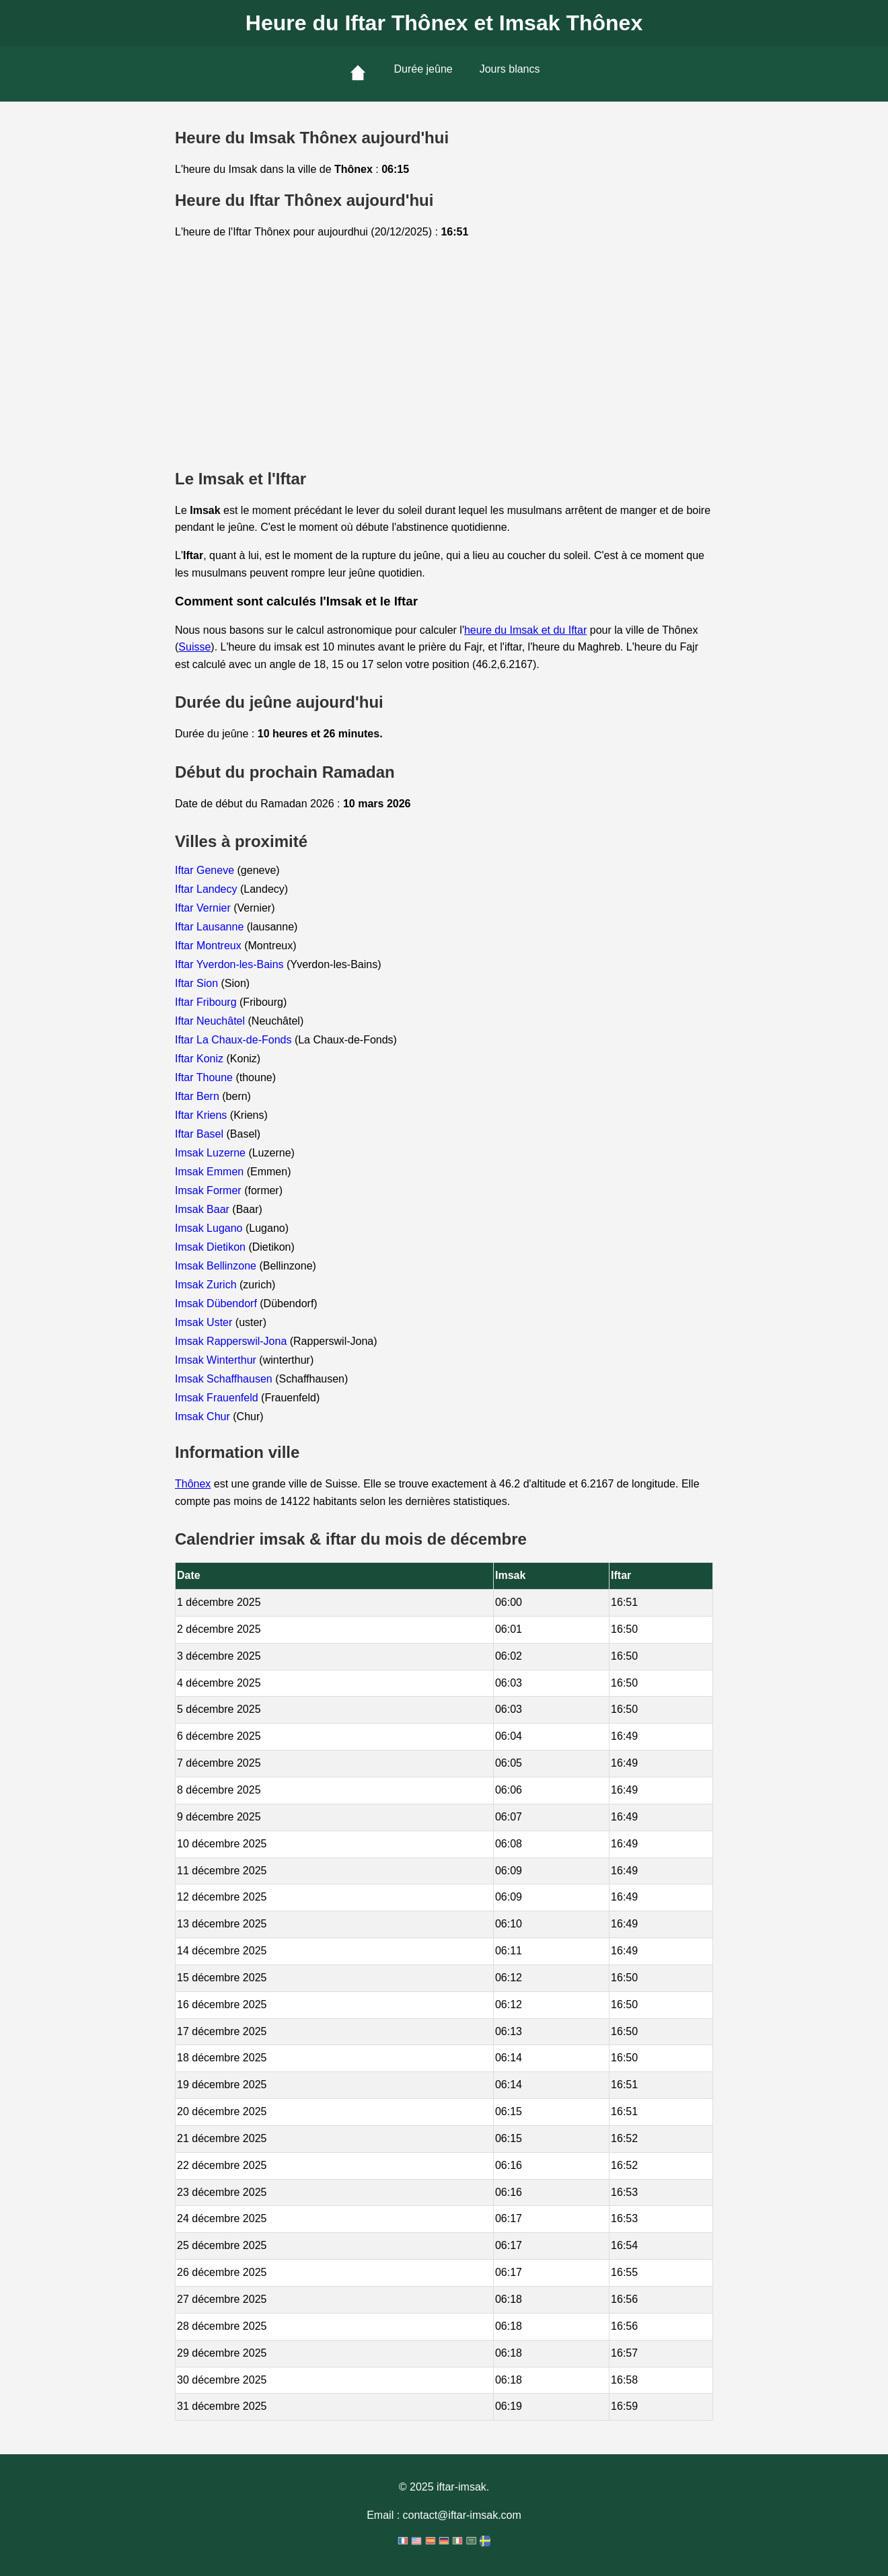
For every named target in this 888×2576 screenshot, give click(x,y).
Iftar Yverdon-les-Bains (231, 964)
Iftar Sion (198, 983)
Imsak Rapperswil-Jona (232, 1341)
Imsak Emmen (211, 1171)
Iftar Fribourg (207, 1002)
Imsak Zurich (207, 1284)
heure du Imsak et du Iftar (525, 630)
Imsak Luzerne (211, 1152)
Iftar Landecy (207, 889)
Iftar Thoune (205, 1077)
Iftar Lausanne (211, 926)
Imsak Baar (203, 1209)
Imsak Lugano (210, 1228)
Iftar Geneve (206, 870)
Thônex (193, 1483)
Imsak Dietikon (211, 1247)
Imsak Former (209, 1190)
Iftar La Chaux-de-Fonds (235, 1039)
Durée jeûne (423, 69)
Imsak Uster (205, 1322)
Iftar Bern (198, 1096)
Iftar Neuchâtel (211, 1021)
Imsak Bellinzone (217, 1266)
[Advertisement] (444, 355)
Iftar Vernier (204, 908)
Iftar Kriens (202, 1115)
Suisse (194, 647)
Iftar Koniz (200, 1058)
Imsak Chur (204, 1416)
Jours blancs (510, 69)
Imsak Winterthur (217, 1360)
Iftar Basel (200, 1134)
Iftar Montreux (209, 945)
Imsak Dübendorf (217, 1303)
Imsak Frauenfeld (218, 1397)
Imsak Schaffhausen (225, 1379)
